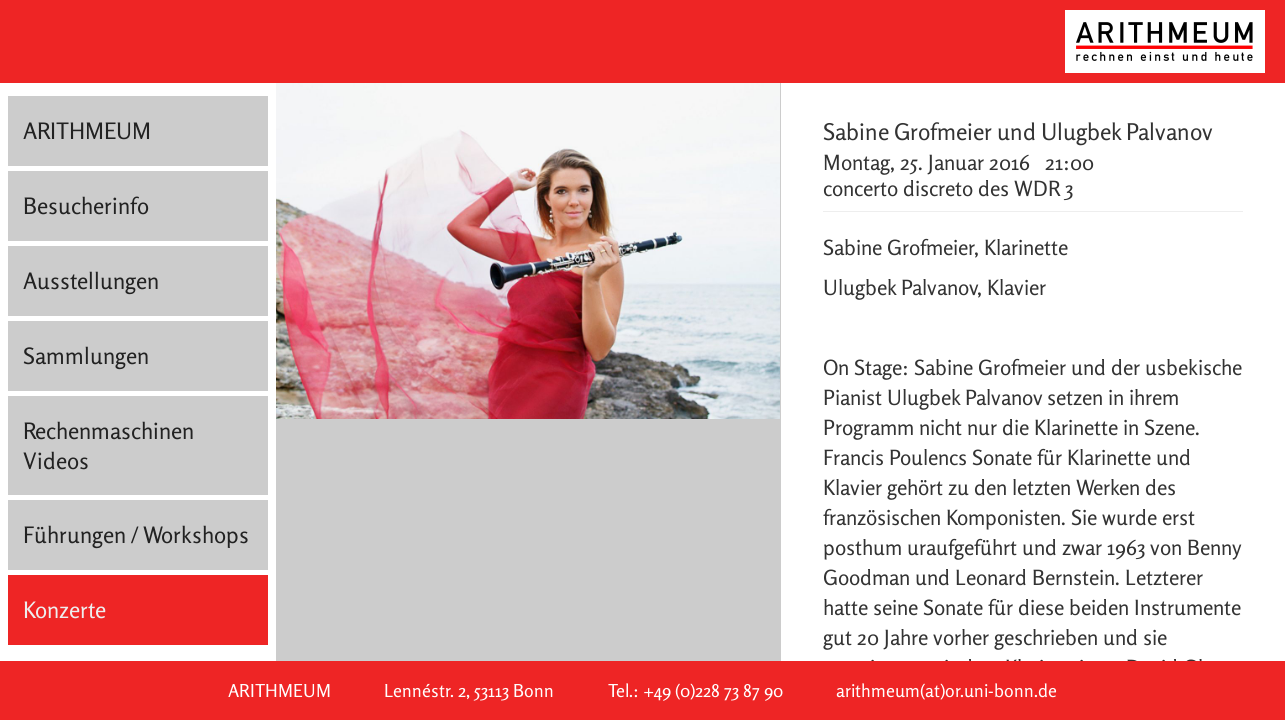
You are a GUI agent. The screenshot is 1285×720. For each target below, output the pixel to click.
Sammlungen (86, 355)
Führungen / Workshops (136, 534)
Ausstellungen (91, 280)
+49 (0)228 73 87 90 (713, 690)
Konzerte (64, 609)
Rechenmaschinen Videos (108, 445)
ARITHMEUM (87, 130)
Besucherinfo (86, 205)
